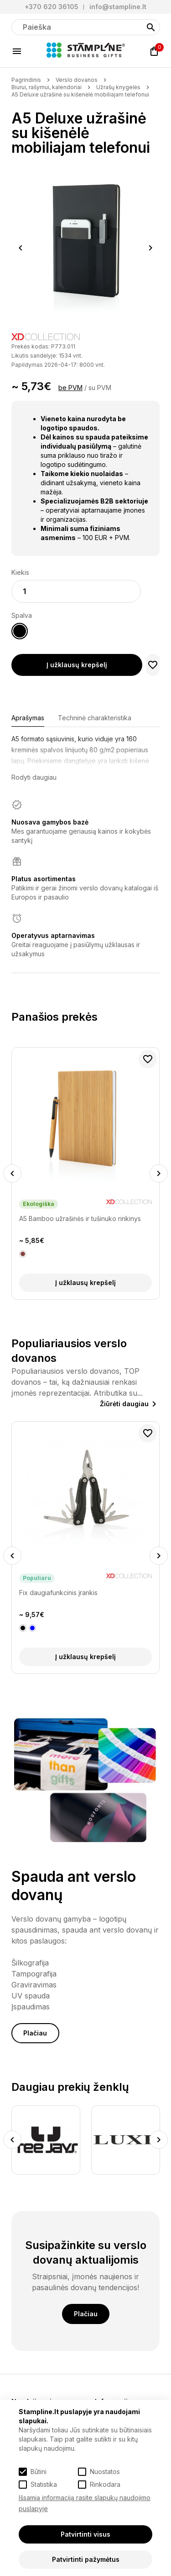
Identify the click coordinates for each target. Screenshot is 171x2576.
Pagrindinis (26, 79)
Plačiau (35, 2033)
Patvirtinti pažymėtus (85, 2559)
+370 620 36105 (51, 7)
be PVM (70, 387)
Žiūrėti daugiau (124, 1404)
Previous (20, 248)
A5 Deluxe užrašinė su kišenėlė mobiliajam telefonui (80, 94)
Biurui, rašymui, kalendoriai (46, 87)
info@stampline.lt (117, 7)
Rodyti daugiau (34, 777)
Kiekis (20, 572)
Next (150, 248)
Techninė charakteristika (94, 718)
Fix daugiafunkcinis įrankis (58, 1592)
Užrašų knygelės (118, 87)
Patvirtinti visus (85, 2534)
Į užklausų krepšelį (77, 665)
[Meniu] (16, 51)
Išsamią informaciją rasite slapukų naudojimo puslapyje (84, 2503)
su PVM (99, 387)
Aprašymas (27, 718)
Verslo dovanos (77, 79)
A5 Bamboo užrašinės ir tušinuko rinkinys (80, 1218)
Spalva (21, 615)
